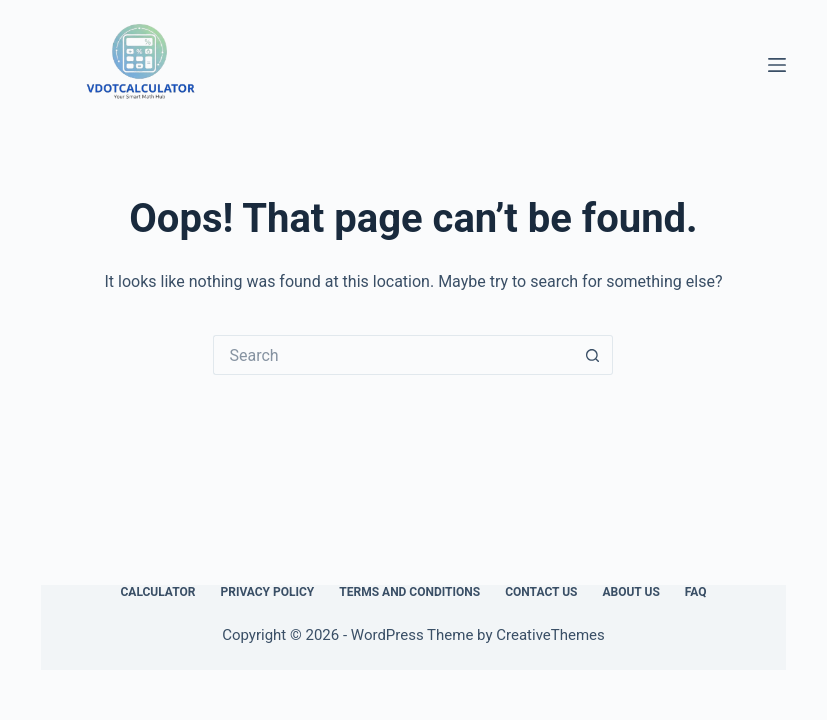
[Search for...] (393, 355)
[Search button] (593, 355)
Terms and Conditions (409, 592)
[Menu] (777, 65)
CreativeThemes (550, 635)
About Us (630, 592)
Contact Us (541, 592)
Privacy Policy (267, 592)
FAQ (696, 592)
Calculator (157, 592)
